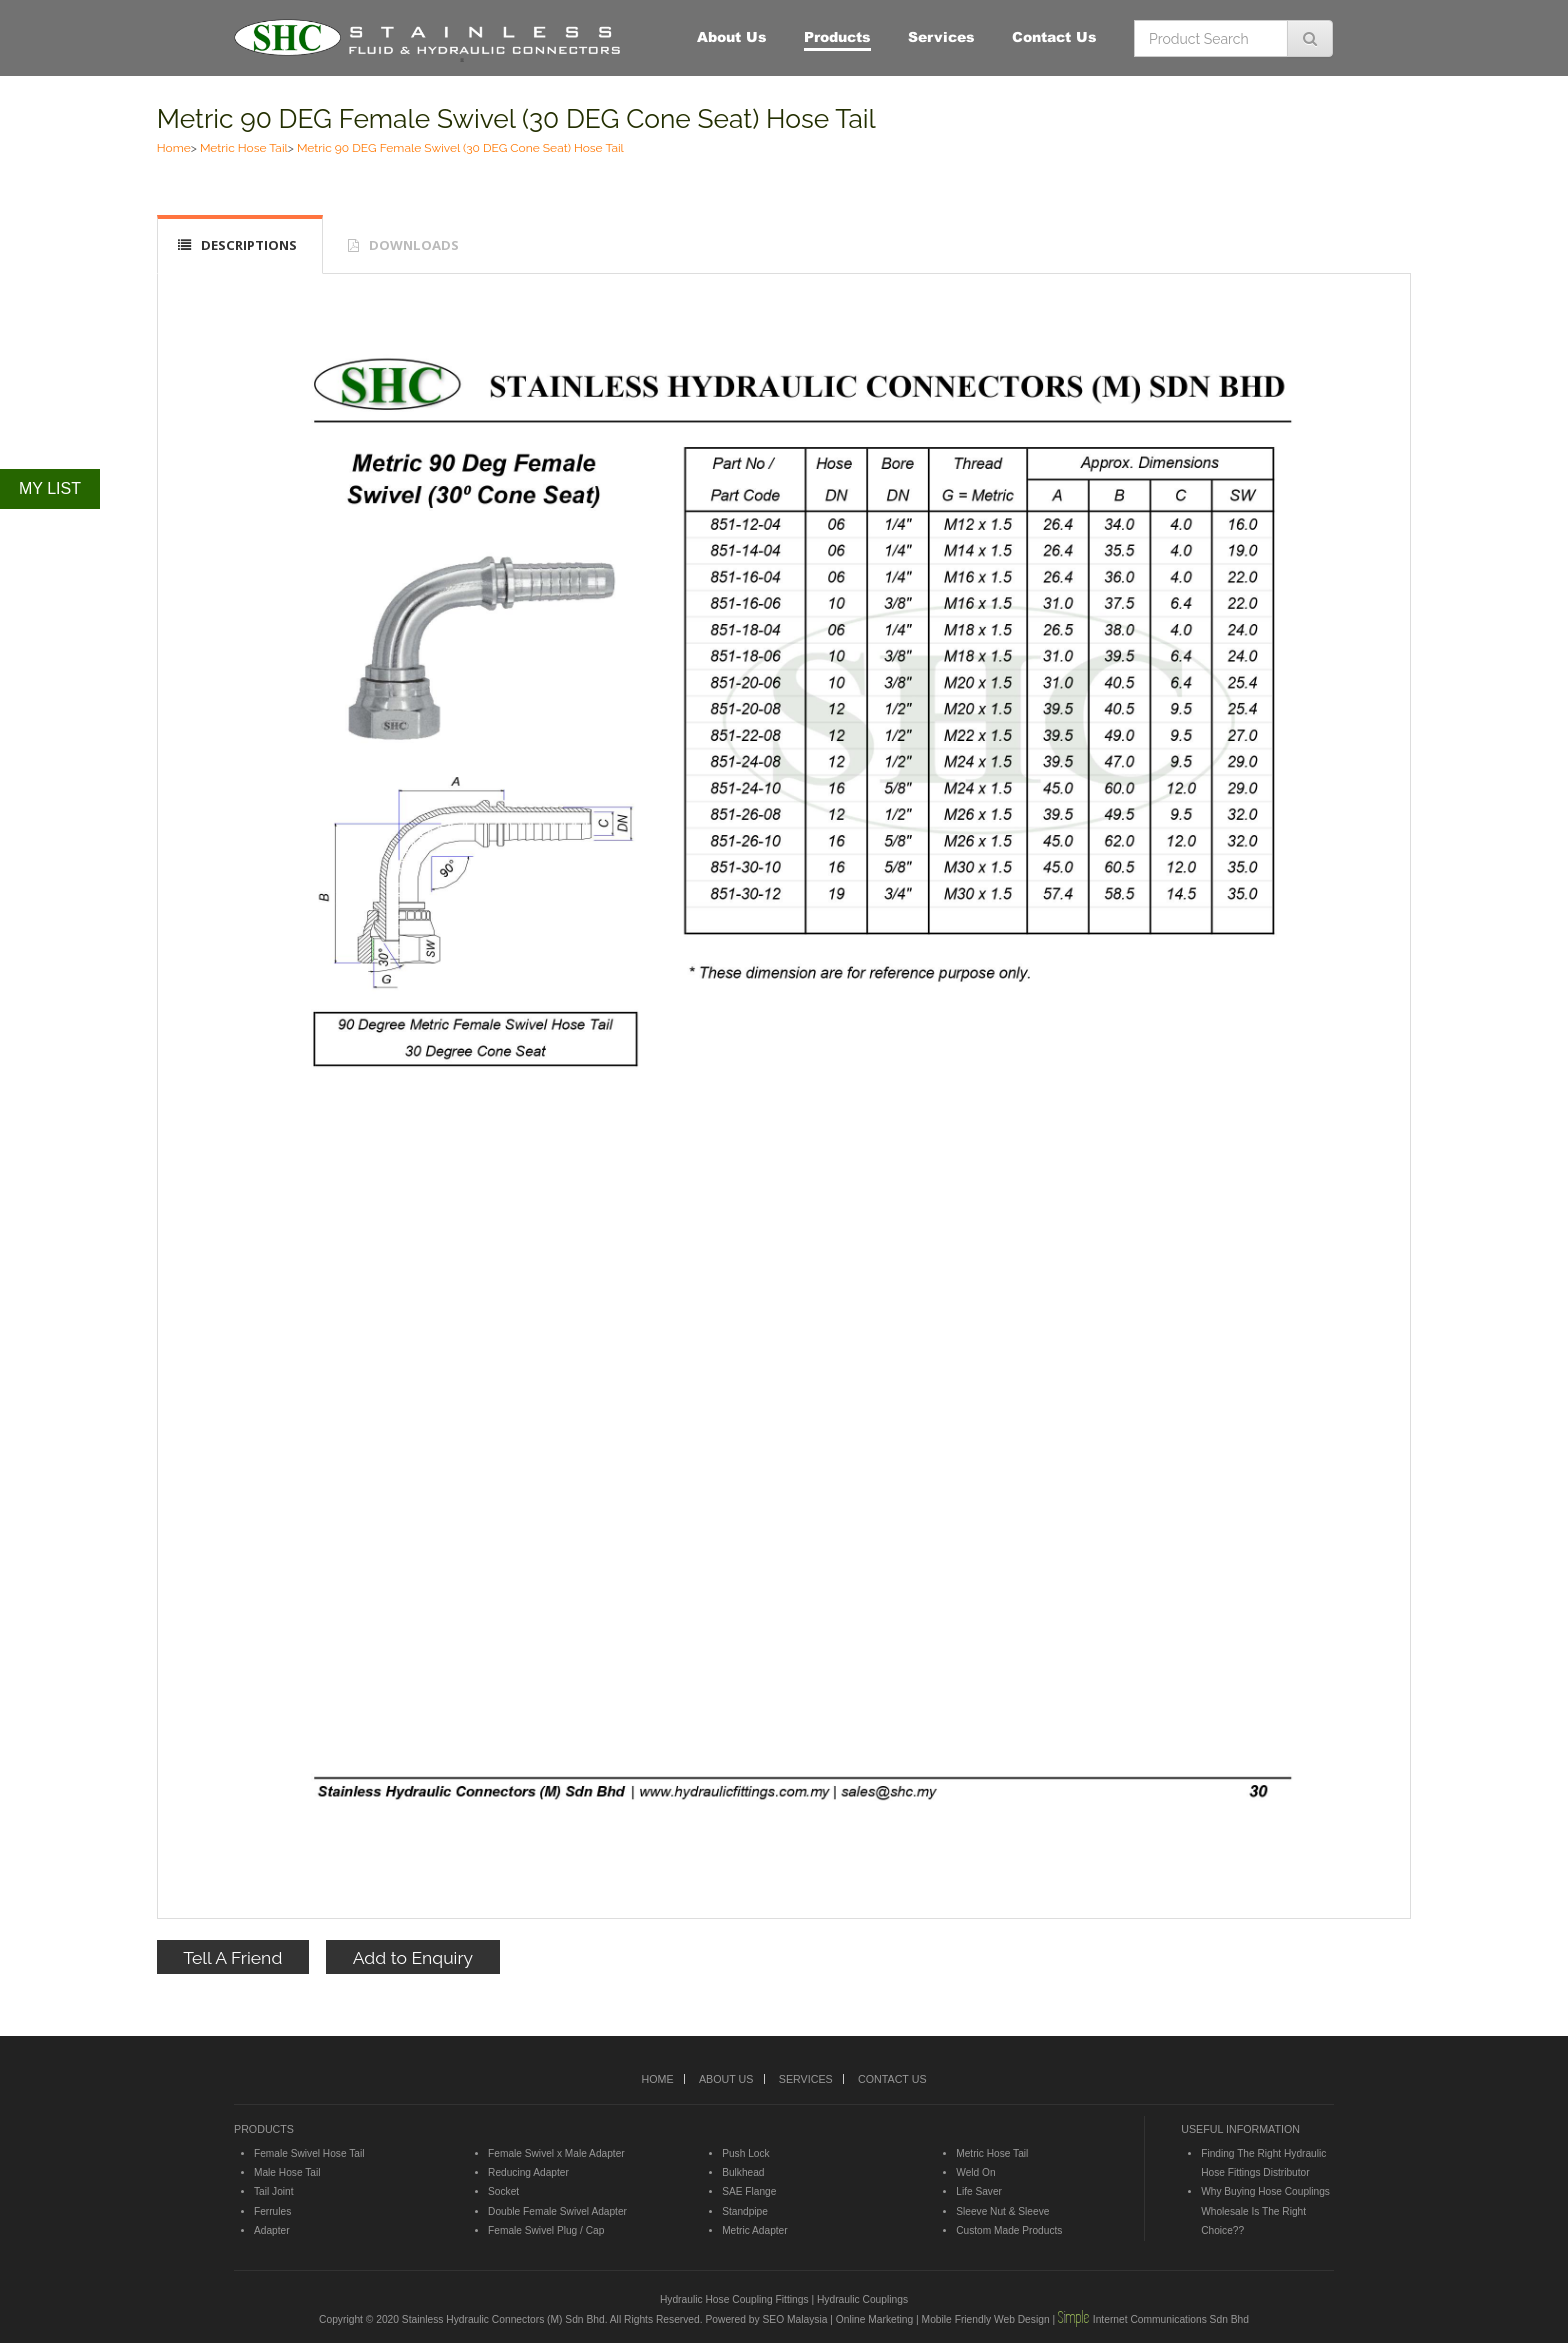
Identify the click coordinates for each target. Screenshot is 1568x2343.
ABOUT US (726, 2079)
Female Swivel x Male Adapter (556, 2153)
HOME (657, 2079)
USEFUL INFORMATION (1240, 2129)
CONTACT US (892, 2079)
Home (174, 148)
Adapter (272, 2230)
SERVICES (806, 2079)
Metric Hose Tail (244, 148)
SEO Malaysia (794, 2319)
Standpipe (745, 2211)
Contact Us (1054, 36)
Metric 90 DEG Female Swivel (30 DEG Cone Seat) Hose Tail (516, 118)
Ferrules (272, 2211)
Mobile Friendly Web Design (986, 2319)
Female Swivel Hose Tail (309, 2153)
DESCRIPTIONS (249, 245)
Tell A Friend (232, 1957)
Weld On (975, 2172)
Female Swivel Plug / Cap (546, 2230)
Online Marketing (874, 2319)
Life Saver (979, 2191)
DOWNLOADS (414, 245)
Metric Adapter (754, 2230)
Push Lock (745, 2153)
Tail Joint (274, 2191)
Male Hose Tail (287, 2172)
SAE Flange (749, 2191)
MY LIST (50, 488)
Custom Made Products (1009, 2230)
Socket (503, 2191)
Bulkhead (743, 2172)
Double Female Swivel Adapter (557, 2211)
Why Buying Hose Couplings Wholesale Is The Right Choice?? (1265, 2211)
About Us (732, 36)
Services (941, 36)
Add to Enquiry (413, 1957)
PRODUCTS (264, 2129)
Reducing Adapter (528, 2172)
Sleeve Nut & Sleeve (1002, 2211)
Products (837, 36)
